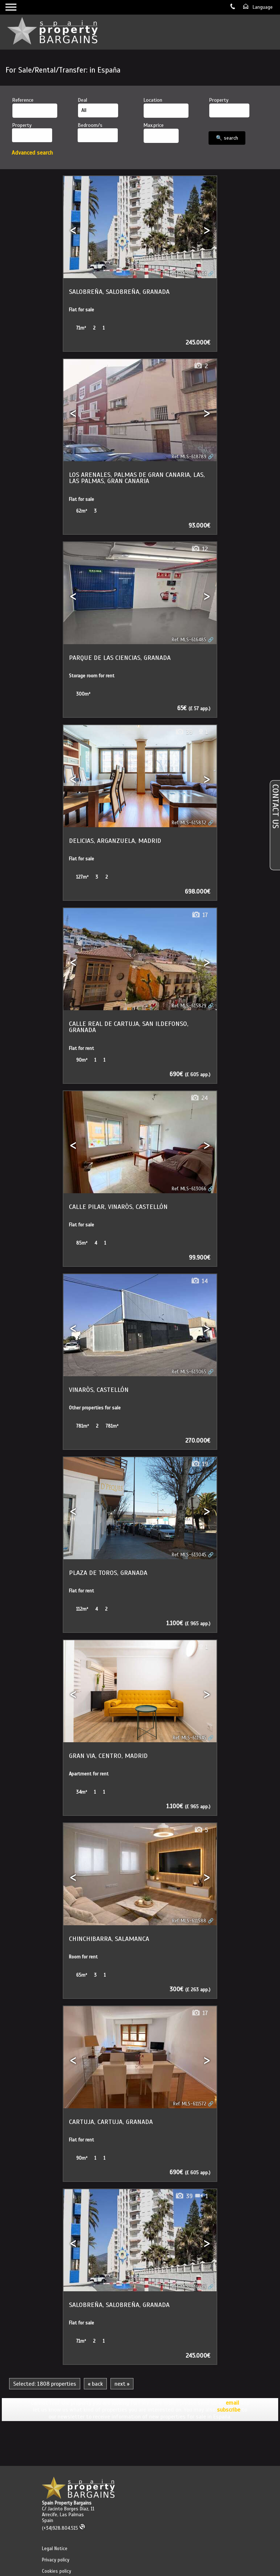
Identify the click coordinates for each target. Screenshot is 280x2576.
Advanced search (32, 152)
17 (199, 915)
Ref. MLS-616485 (189, 640)
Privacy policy (55, 2560)
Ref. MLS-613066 (189, 1189)
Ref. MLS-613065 (189, 1372)
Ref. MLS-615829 (189, 1006)
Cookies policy (56, 2571)
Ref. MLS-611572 (189, 2104)
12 (199, 549)
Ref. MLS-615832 (189, 823)
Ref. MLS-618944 (189, 274)
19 (199, 1464)
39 (183, 732)
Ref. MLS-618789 (189, 457)
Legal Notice (54, 2549)
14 (199, 1281)
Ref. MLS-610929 (189, 2287)
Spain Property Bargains (67, 2503)
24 (199, 1098)
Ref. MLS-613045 (189, 1555)
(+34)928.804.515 (63, 2528)
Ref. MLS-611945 (189, 1738)
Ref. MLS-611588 (189, 1921)
